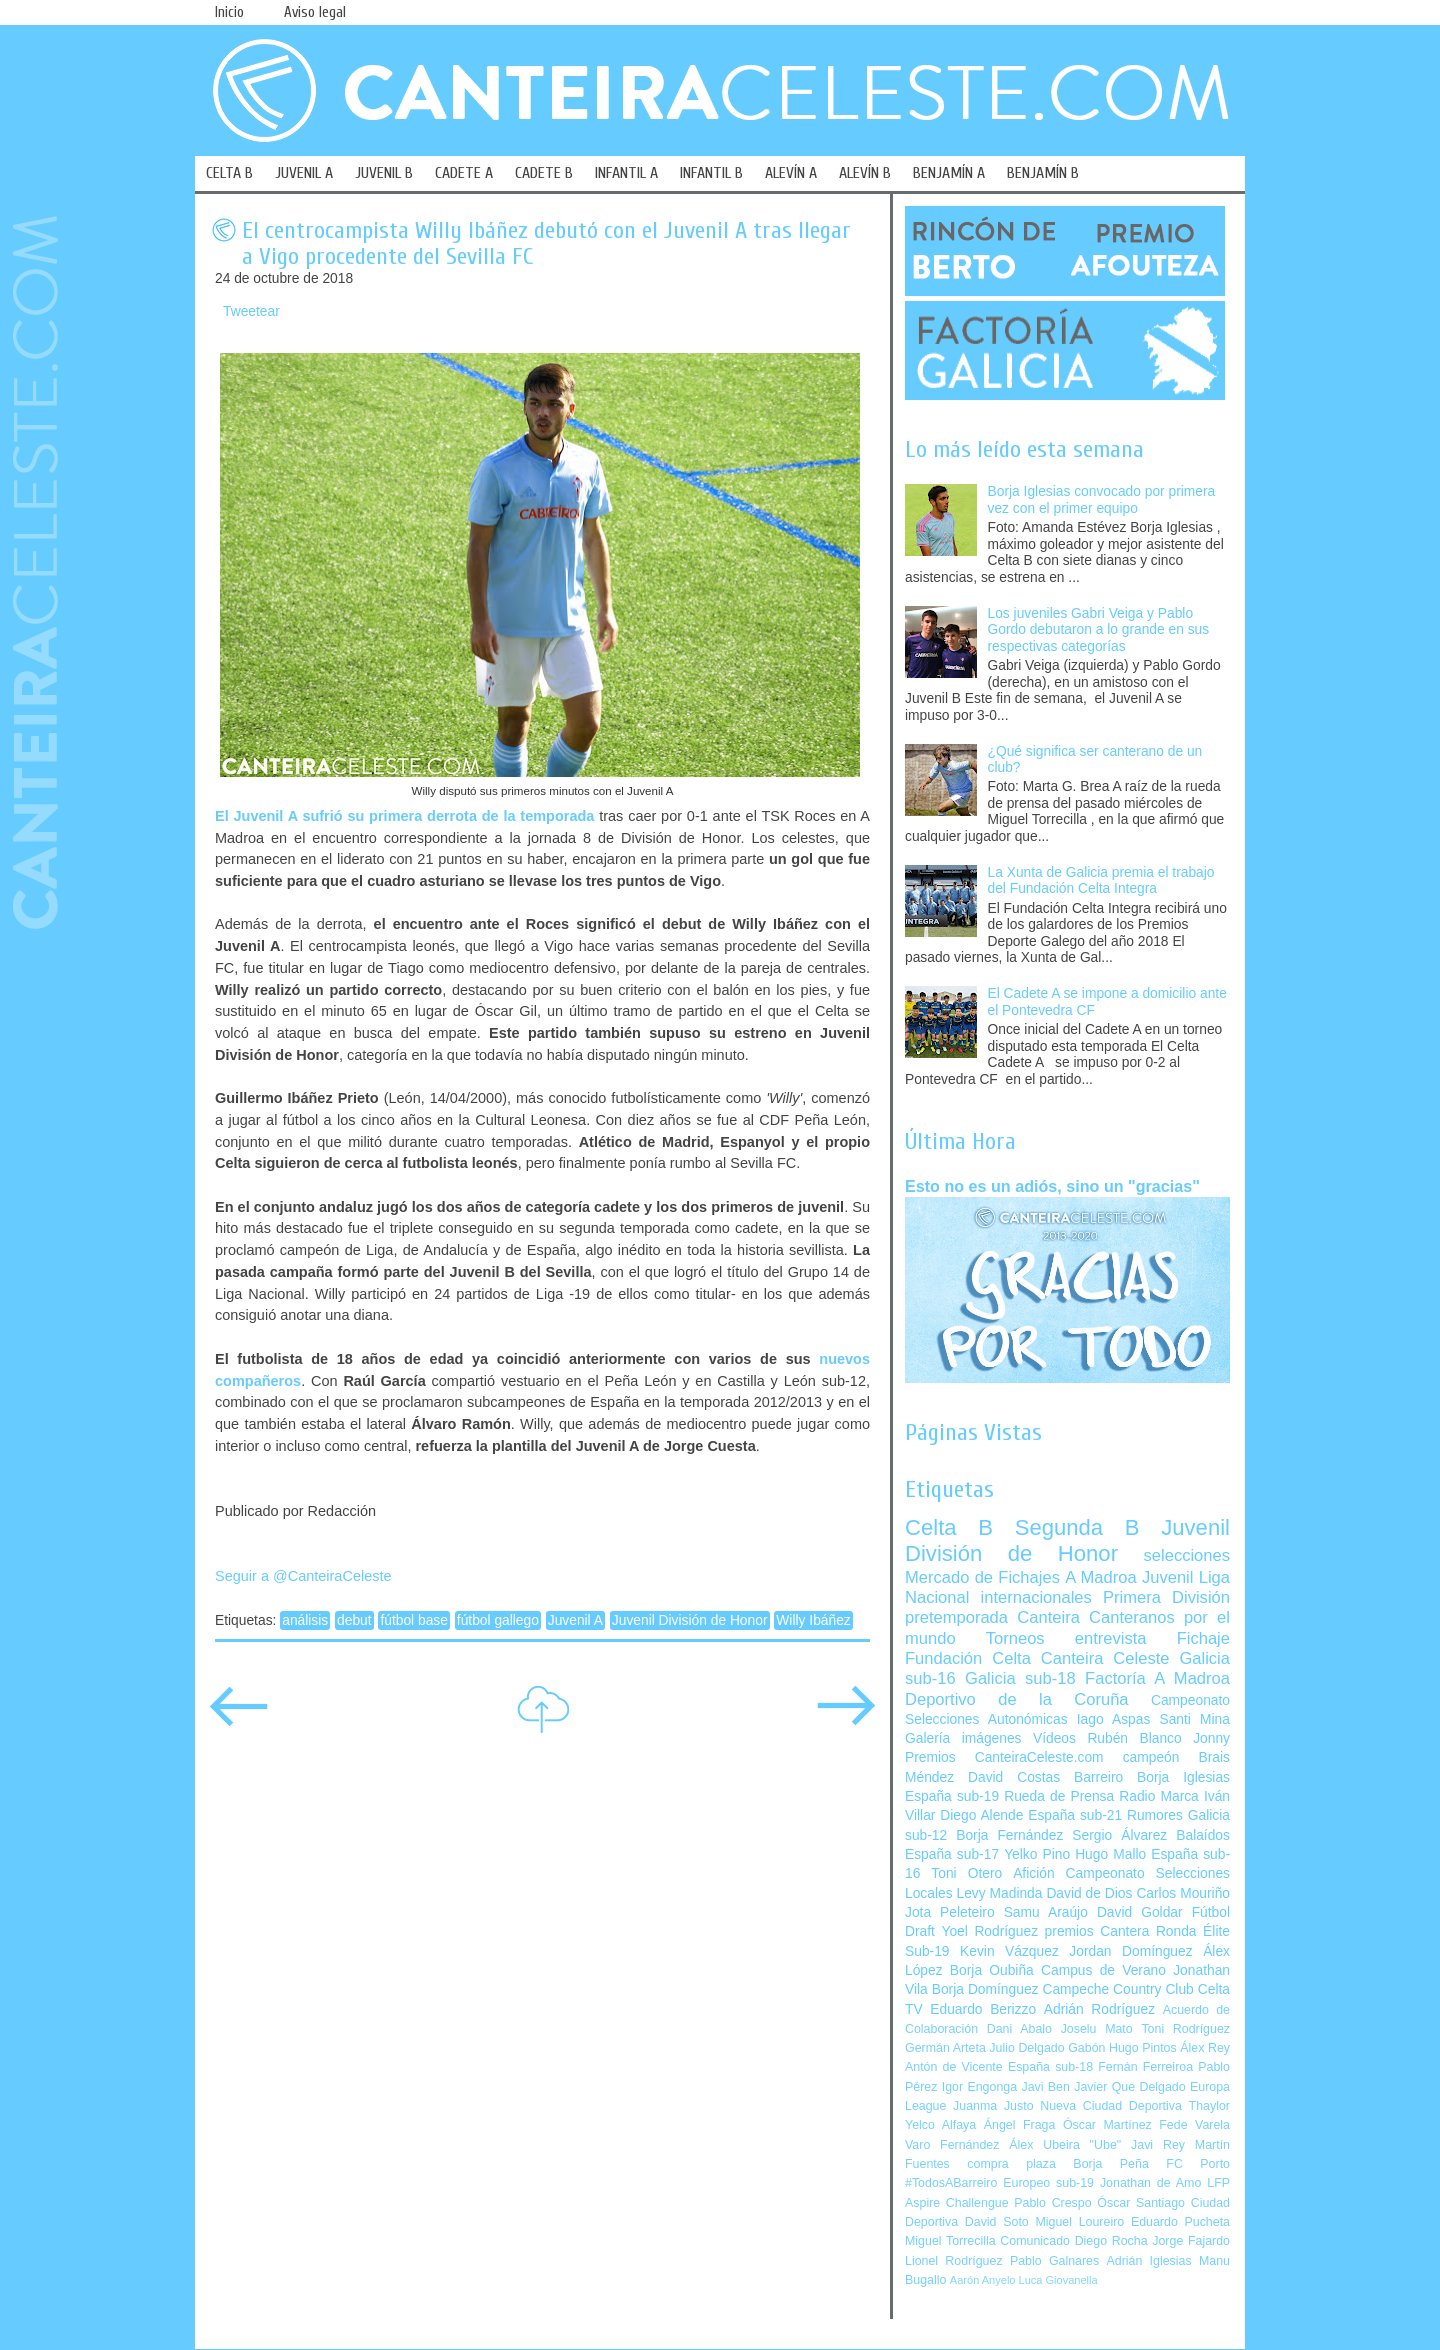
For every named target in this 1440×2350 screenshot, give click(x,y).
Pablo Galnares (1054, 2261)
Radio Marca (1159, 1796)
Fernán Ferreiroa (1145, 2067)
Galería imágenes (963, 1738)
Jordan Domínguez (1130, 1951)
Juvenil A (575, 1620)
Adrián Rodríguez (1099, 2009)
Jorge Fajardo (1191, 2241)
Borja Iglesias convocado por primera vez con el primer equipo (1102, 500)
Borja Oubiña (992, 1970)
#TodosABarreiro (951, 2183)
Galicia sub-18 (1020, 1678)
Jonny (1211, 1738)
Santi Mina (1194, 1719)
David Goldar (1140, 1912)
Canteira (1048, 1617)
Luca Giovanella (1058, 2280)
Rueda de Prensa (1059, 1796)
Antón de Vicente (954, 2067)
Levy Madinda (999, 1893)
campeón (1151, 1757)
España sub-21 (1075, 1815)
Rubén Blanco (1134, 1738)
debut (354, 1620)
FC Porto (1198, 2164)
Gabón (1086, 2048)
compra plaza (1011, 2164)
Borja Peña (1110, 2164)
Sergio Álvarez (1119, 1835)
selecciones (1187, 1555)
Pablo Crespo (1052, 2203)
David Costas (1014, 1777)
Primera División (1166, 1597)
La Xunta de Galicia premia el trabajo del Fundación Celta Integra (1101, 881)
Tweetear (251, 311)
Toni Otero (966, 1873)
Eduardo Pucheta (1180, 2222)
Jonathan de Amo (1150, 2183)
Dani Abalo (1019, 2029)
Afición (1033, 1873)
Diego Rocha (1111, 2241)
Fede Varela (1194, 2125)
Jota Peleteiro (950, 1912)
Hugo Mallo (1110, 1854)
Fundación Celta (968, 1658)
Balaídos (1203, 1835)
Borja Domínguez (985, 1989)
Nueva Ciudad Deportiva (1111, 2106)
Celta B (949, 1527)
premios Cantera (1097, 1931)
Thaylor (1209, 2106)
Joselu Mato (1097, 2029)
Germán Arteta (945, 2048)
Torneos (1015, 1638)
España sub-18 (1050, 2067)
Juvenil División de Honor (690, 1620)
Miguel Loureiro (1079, 2222)
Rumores (1155, 1815)
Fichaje (1203, 1638)
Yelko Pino (1037, 1854)
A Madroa (1101, 1577)
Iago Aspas (1114, 1719)
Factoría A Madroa (1157, 1678)
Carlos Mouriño (1183, 1893)
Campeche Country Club (1117, 1989)
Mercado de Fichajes (982, 1577)
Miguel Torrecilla (950, 2241)
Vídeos (1054, 1738)
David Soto (997, 2222)
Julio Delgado (1026, 2048)
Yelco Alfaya (940, 2125)
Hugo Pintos (1143, 2048)
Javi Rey (1158, 2145)
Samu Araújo (1046, 1912)
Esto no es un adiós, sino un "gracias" (1052, 1186)
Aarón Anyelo (983, 2280)
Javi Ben (1045, 2087)
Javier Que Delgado (1129, 2087)
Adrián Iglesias (1149, 2261)
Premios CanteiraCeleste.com (1004, 1757)
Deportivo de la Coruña (1017, 1699)
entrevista (1111, 1638)
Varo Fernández (952, 2145)
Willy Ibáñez (813, 1620)
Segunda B (1077, 1527)
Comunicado (1035, 2241)
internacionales (1036, 1597)
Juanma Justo (993, 2106)
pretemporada (956, 1617)
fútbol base (414, 1620)
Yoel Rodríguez (989, 1931)
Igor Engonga (979, 2087)
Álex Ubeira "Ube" (1065, 2145)
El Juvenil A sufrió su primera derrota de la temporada (404, 816)
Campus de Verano (1103, 1970)
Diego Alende (981, 1815)
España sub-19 (952, 1796)
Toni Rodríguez (1185, 2029)
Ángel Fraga (1020, 2125)
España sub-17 (952, 1854)
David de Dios (1089, 1893)
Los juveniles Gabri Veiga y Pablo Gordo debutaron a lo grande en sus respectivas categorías (1099, 630)
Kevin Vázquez (1009, 1951)
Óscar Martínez (1107, 2125)
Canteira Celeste (1105, 1658)
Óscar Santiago (1141, 2203)
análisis (305, 1620)
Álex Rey (1205, 2048)
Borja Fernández (1009, 1835)
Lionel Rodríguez (954, 2261)
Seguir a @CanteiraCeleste (303, 1576)
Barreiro (1098, 1777)
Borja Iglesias (1183, 1777)
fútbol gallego (498, 1620)
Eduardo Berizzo (983, 2009)
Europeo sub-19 (1048, 2183)
